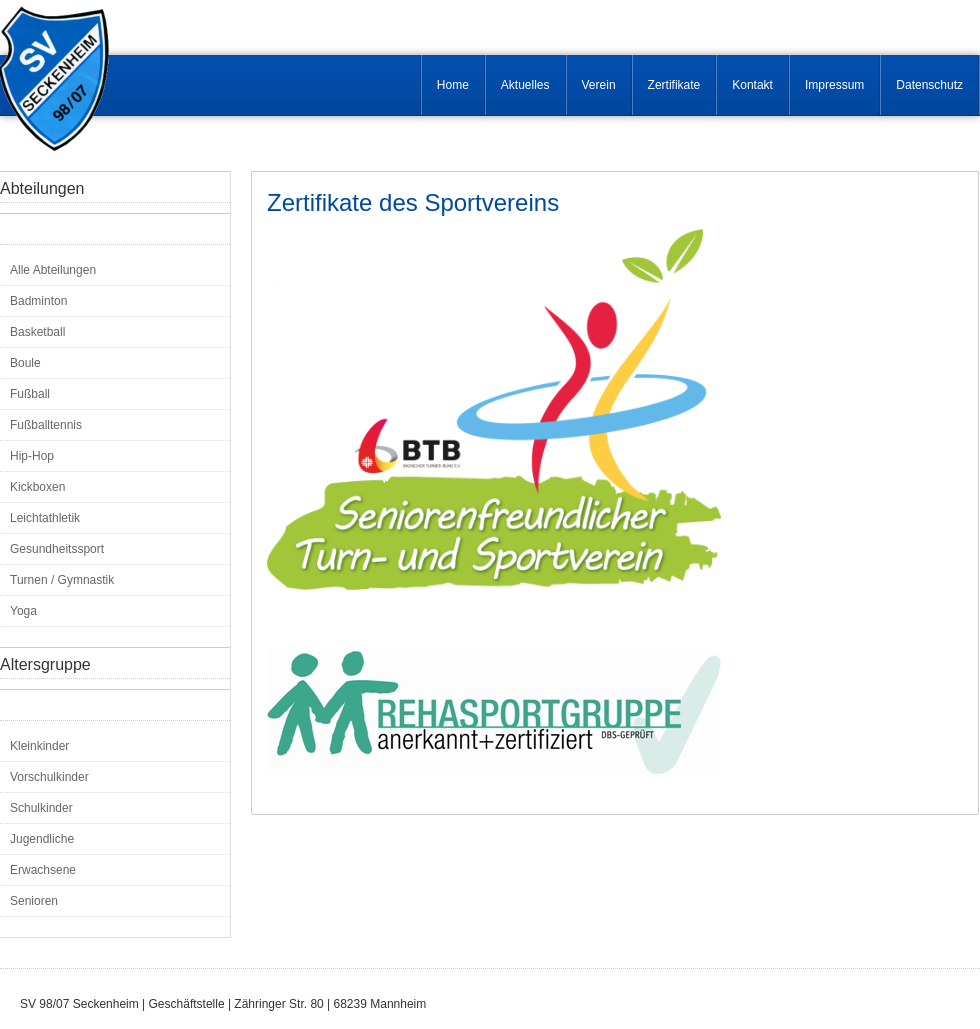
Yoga (23, 611)
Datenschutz (929, 85)
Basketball (37, 332)
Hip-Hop (32, 456)
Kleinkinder (39, 746)
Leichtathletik (45, 518)
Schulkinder (41, 808)
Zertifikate (674, 85)
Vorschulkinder (49, 777)
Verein (599, 85)
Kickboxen (37, 487)
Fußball (30, 394)
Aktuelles (525, 85)
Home (453, 85)
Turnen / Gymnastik (62, 580)
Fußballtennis (46, 425)
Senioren (34, 901)
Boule (25, 363)
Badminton (38, 301)
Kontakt (752, 85)
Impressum (834, 85)
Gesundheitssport (57, 549)
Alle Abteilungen (53, 270)
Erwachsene (43, 870)
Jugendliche (42, 839)
